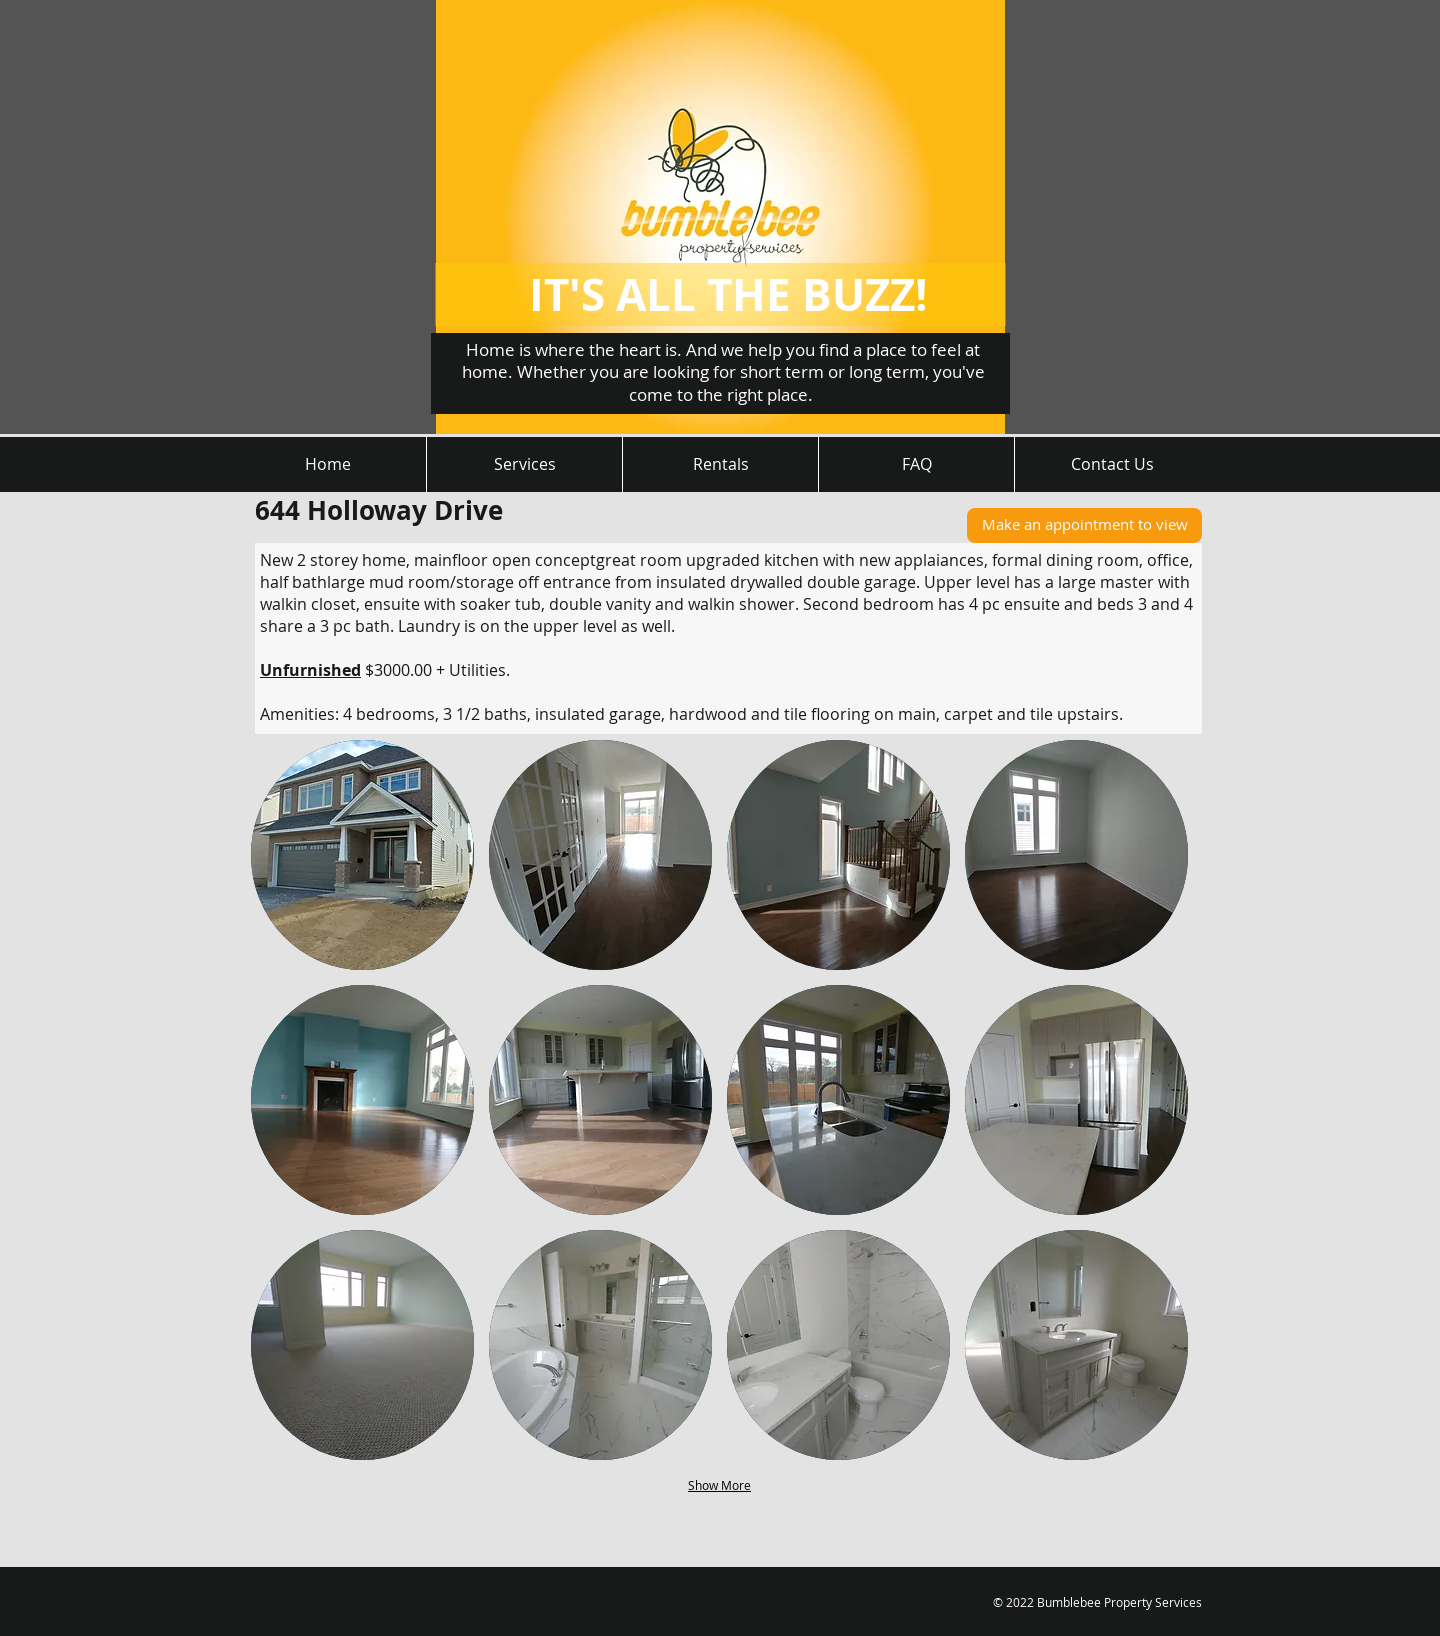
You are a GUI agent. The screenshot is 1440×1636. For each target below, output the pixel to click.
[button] (362, 855)
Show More (719, 1485)
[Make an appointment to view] (1084, 525)
